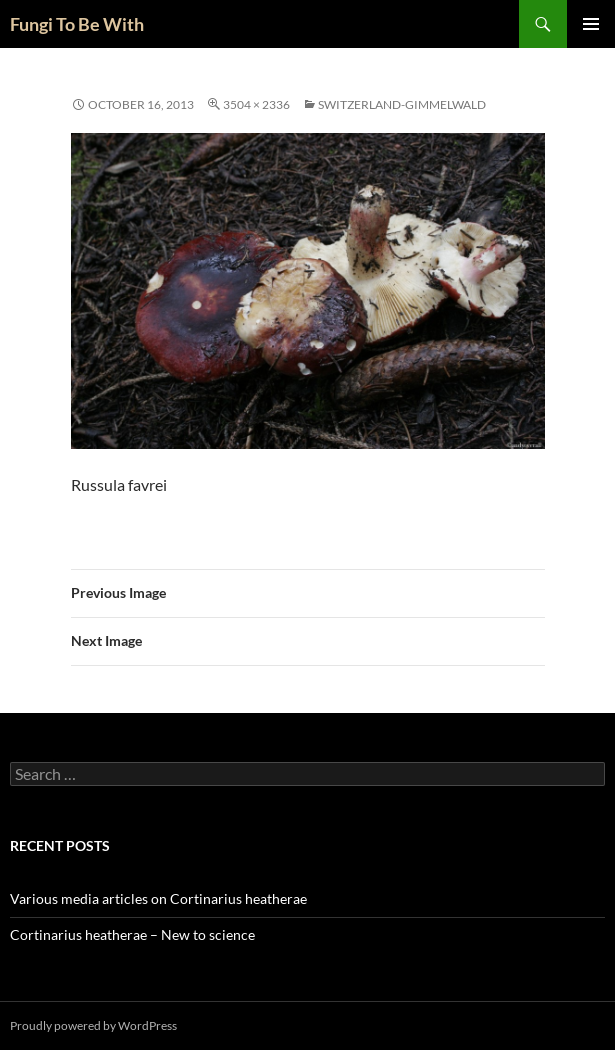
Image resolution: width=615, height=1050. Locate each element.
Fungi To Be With (77, 24)
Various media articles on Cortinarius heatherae (158, 898)
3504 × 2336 (256, 104)
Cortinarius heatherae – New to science (132, 934)
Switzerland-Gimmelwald (402, 104)
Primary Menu (591, 24)
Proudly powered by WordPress (93, 1025)
